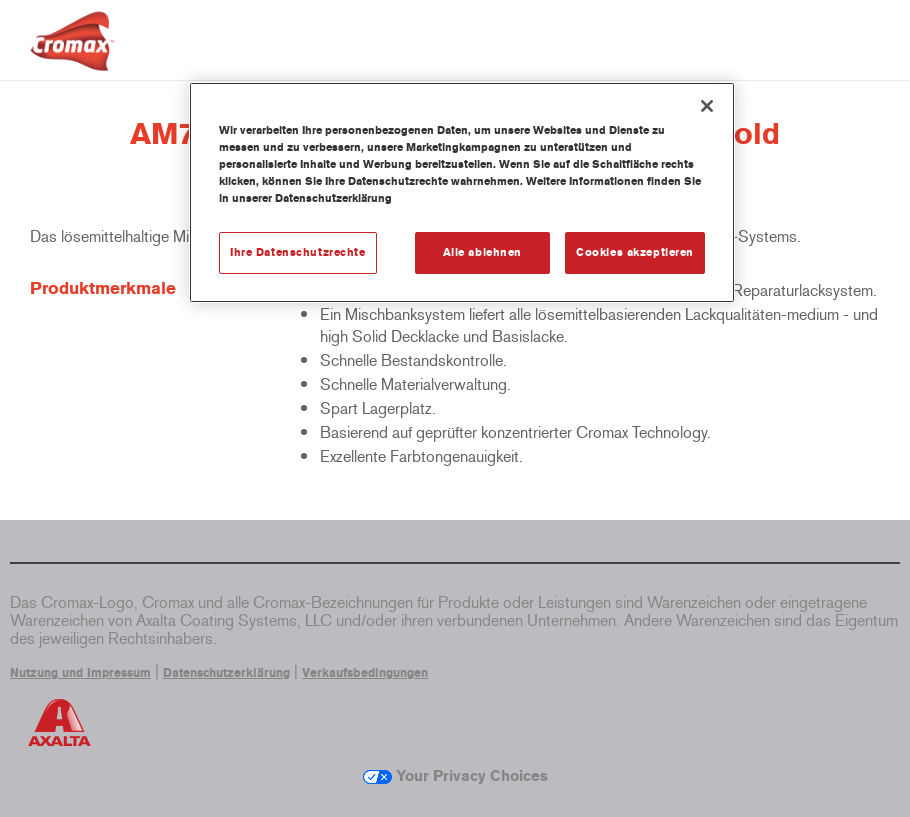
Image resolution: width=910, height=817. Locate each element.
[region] (462, 192)
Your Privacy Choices (455, 776)
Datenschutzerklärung (226, 673)
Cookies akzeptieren (635, 252)
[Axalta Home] (72, 56)
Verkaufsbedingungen (365, 673)
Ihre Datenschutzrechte (298, 252)
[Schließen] (707, 106)
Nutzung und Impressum (80, 673)
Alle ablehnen (482, 252)
